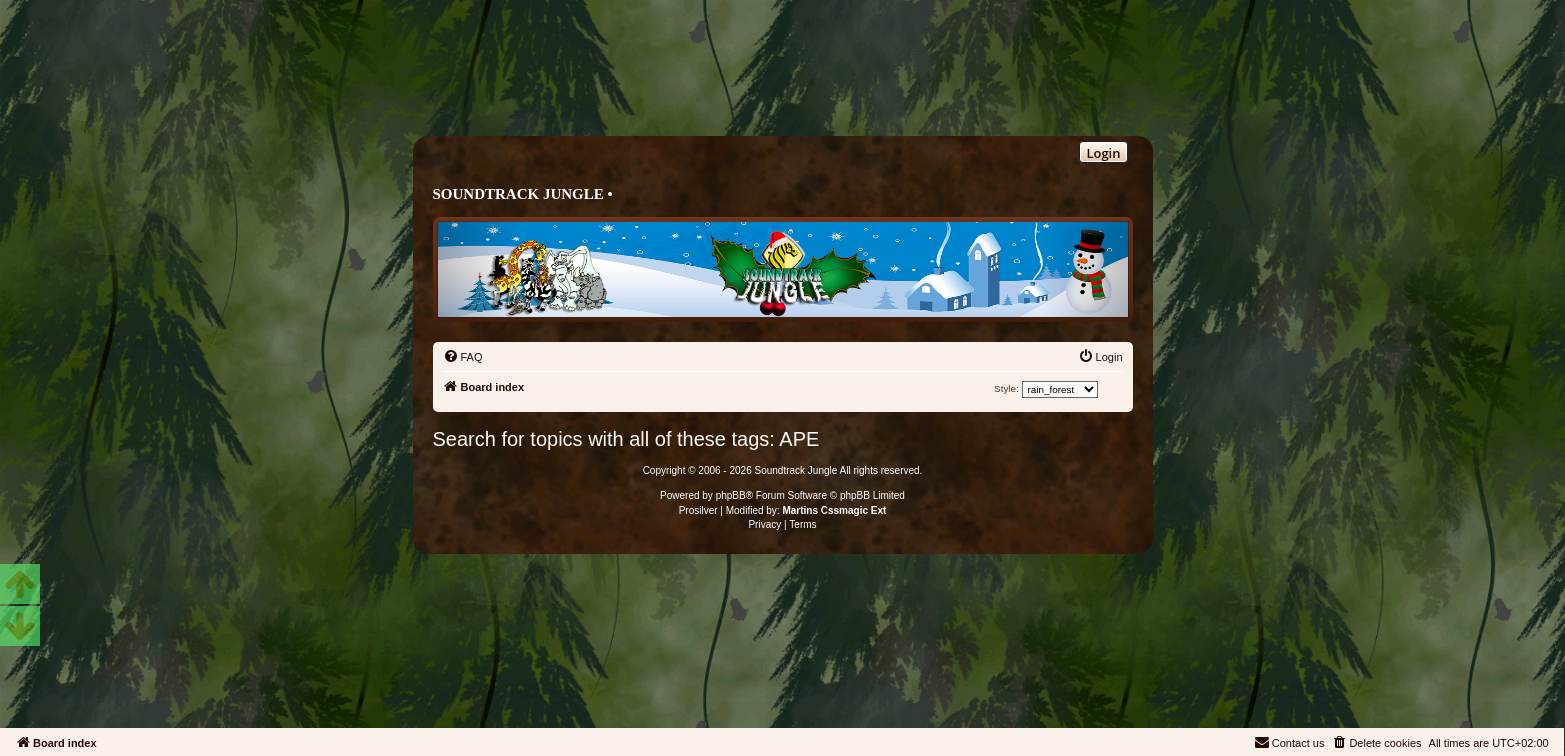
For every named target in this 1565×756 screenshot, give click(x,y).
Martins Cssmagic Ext (834, 510)
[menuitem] (463, 357)
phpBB (731, 495)
